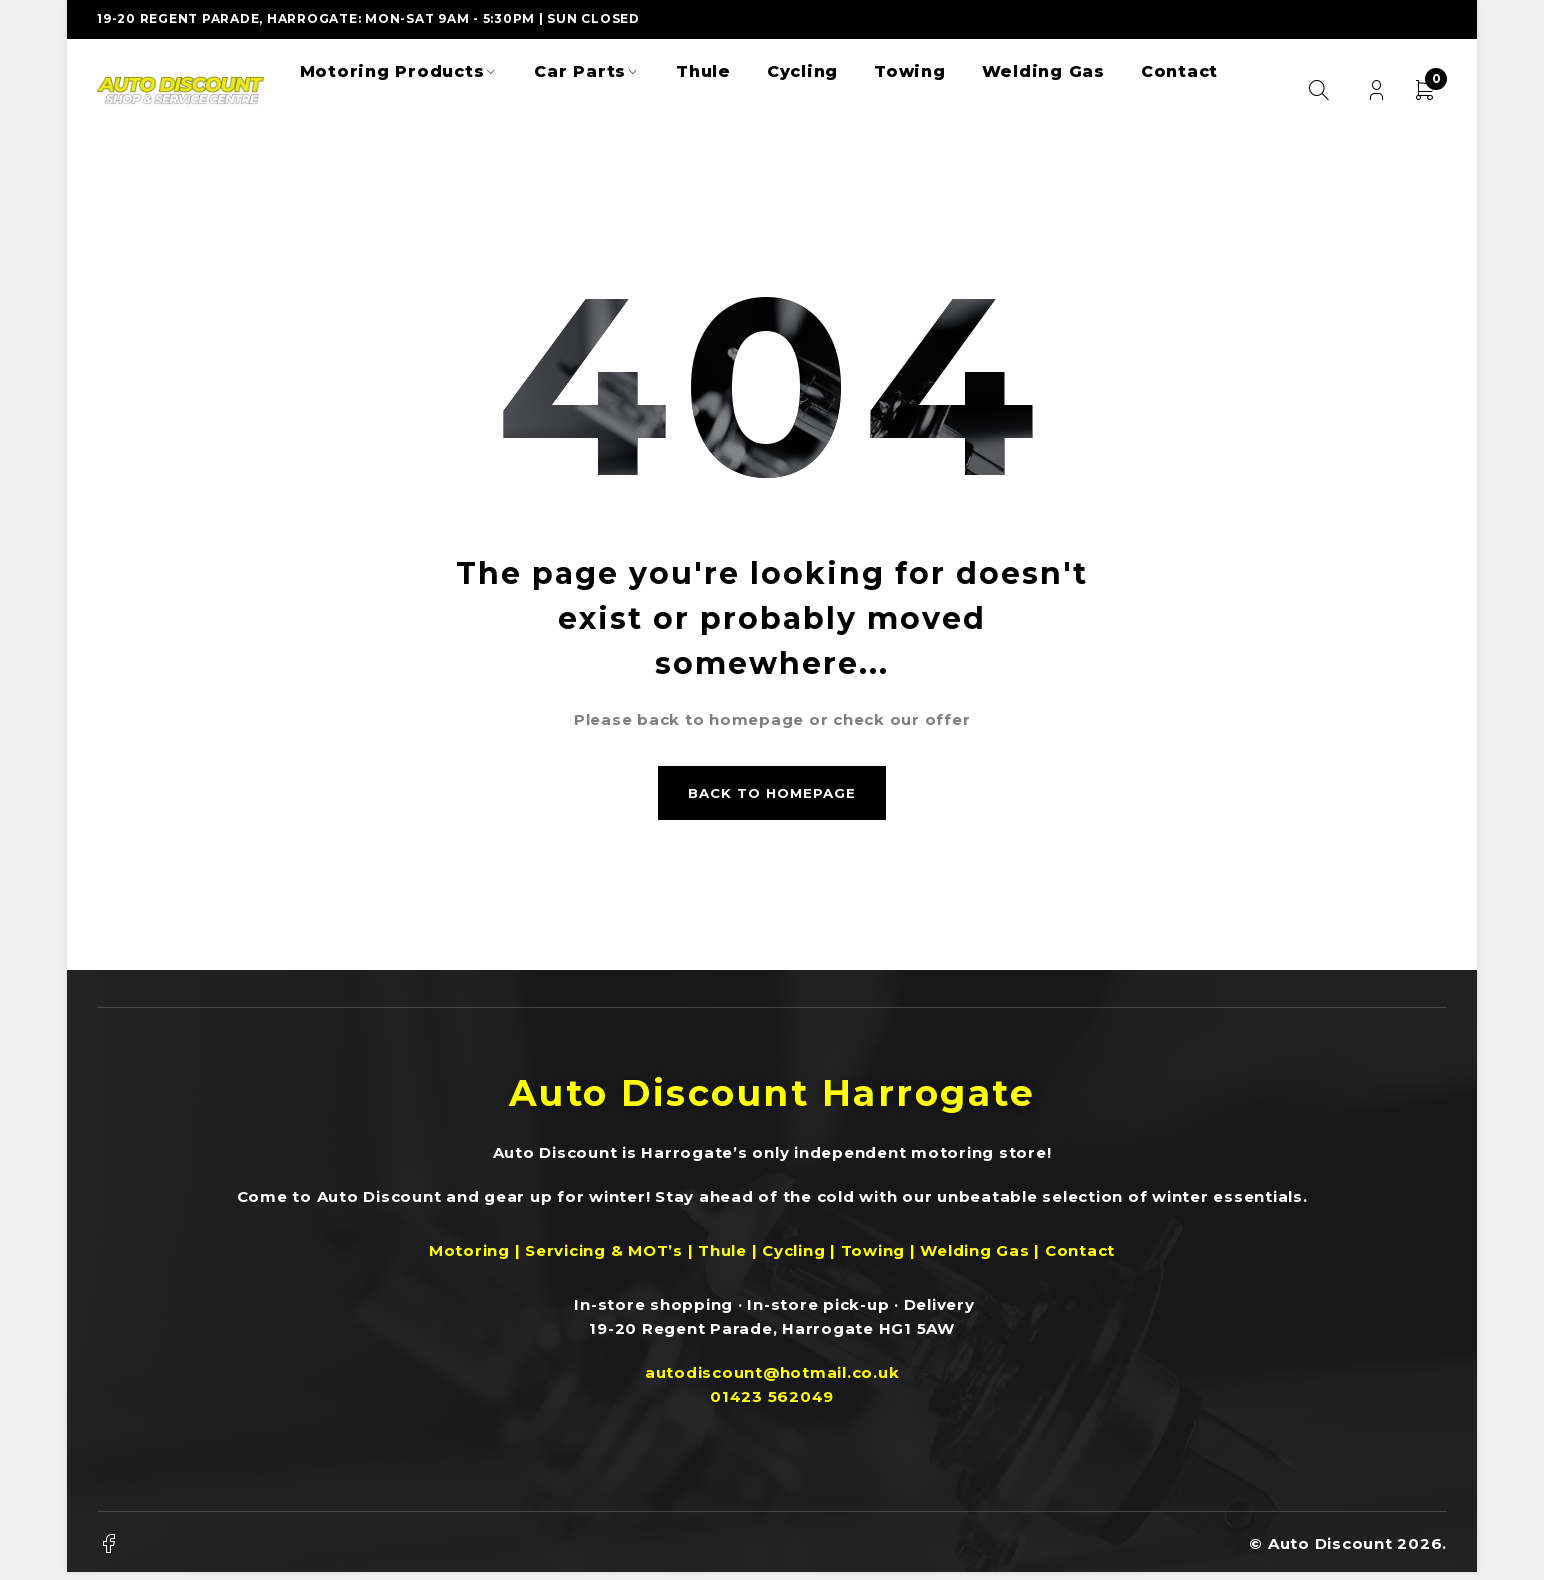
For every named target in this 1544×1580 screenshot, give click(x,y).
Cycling (793, 1256)
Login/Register (1375, 90)
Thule (725, 1256)
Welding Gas (974, 1256)
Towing (873, 1256)
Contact (1080, 1256)
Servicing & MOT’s (604, 1256)
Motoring (469, 1256)
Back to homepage (772, 796)
